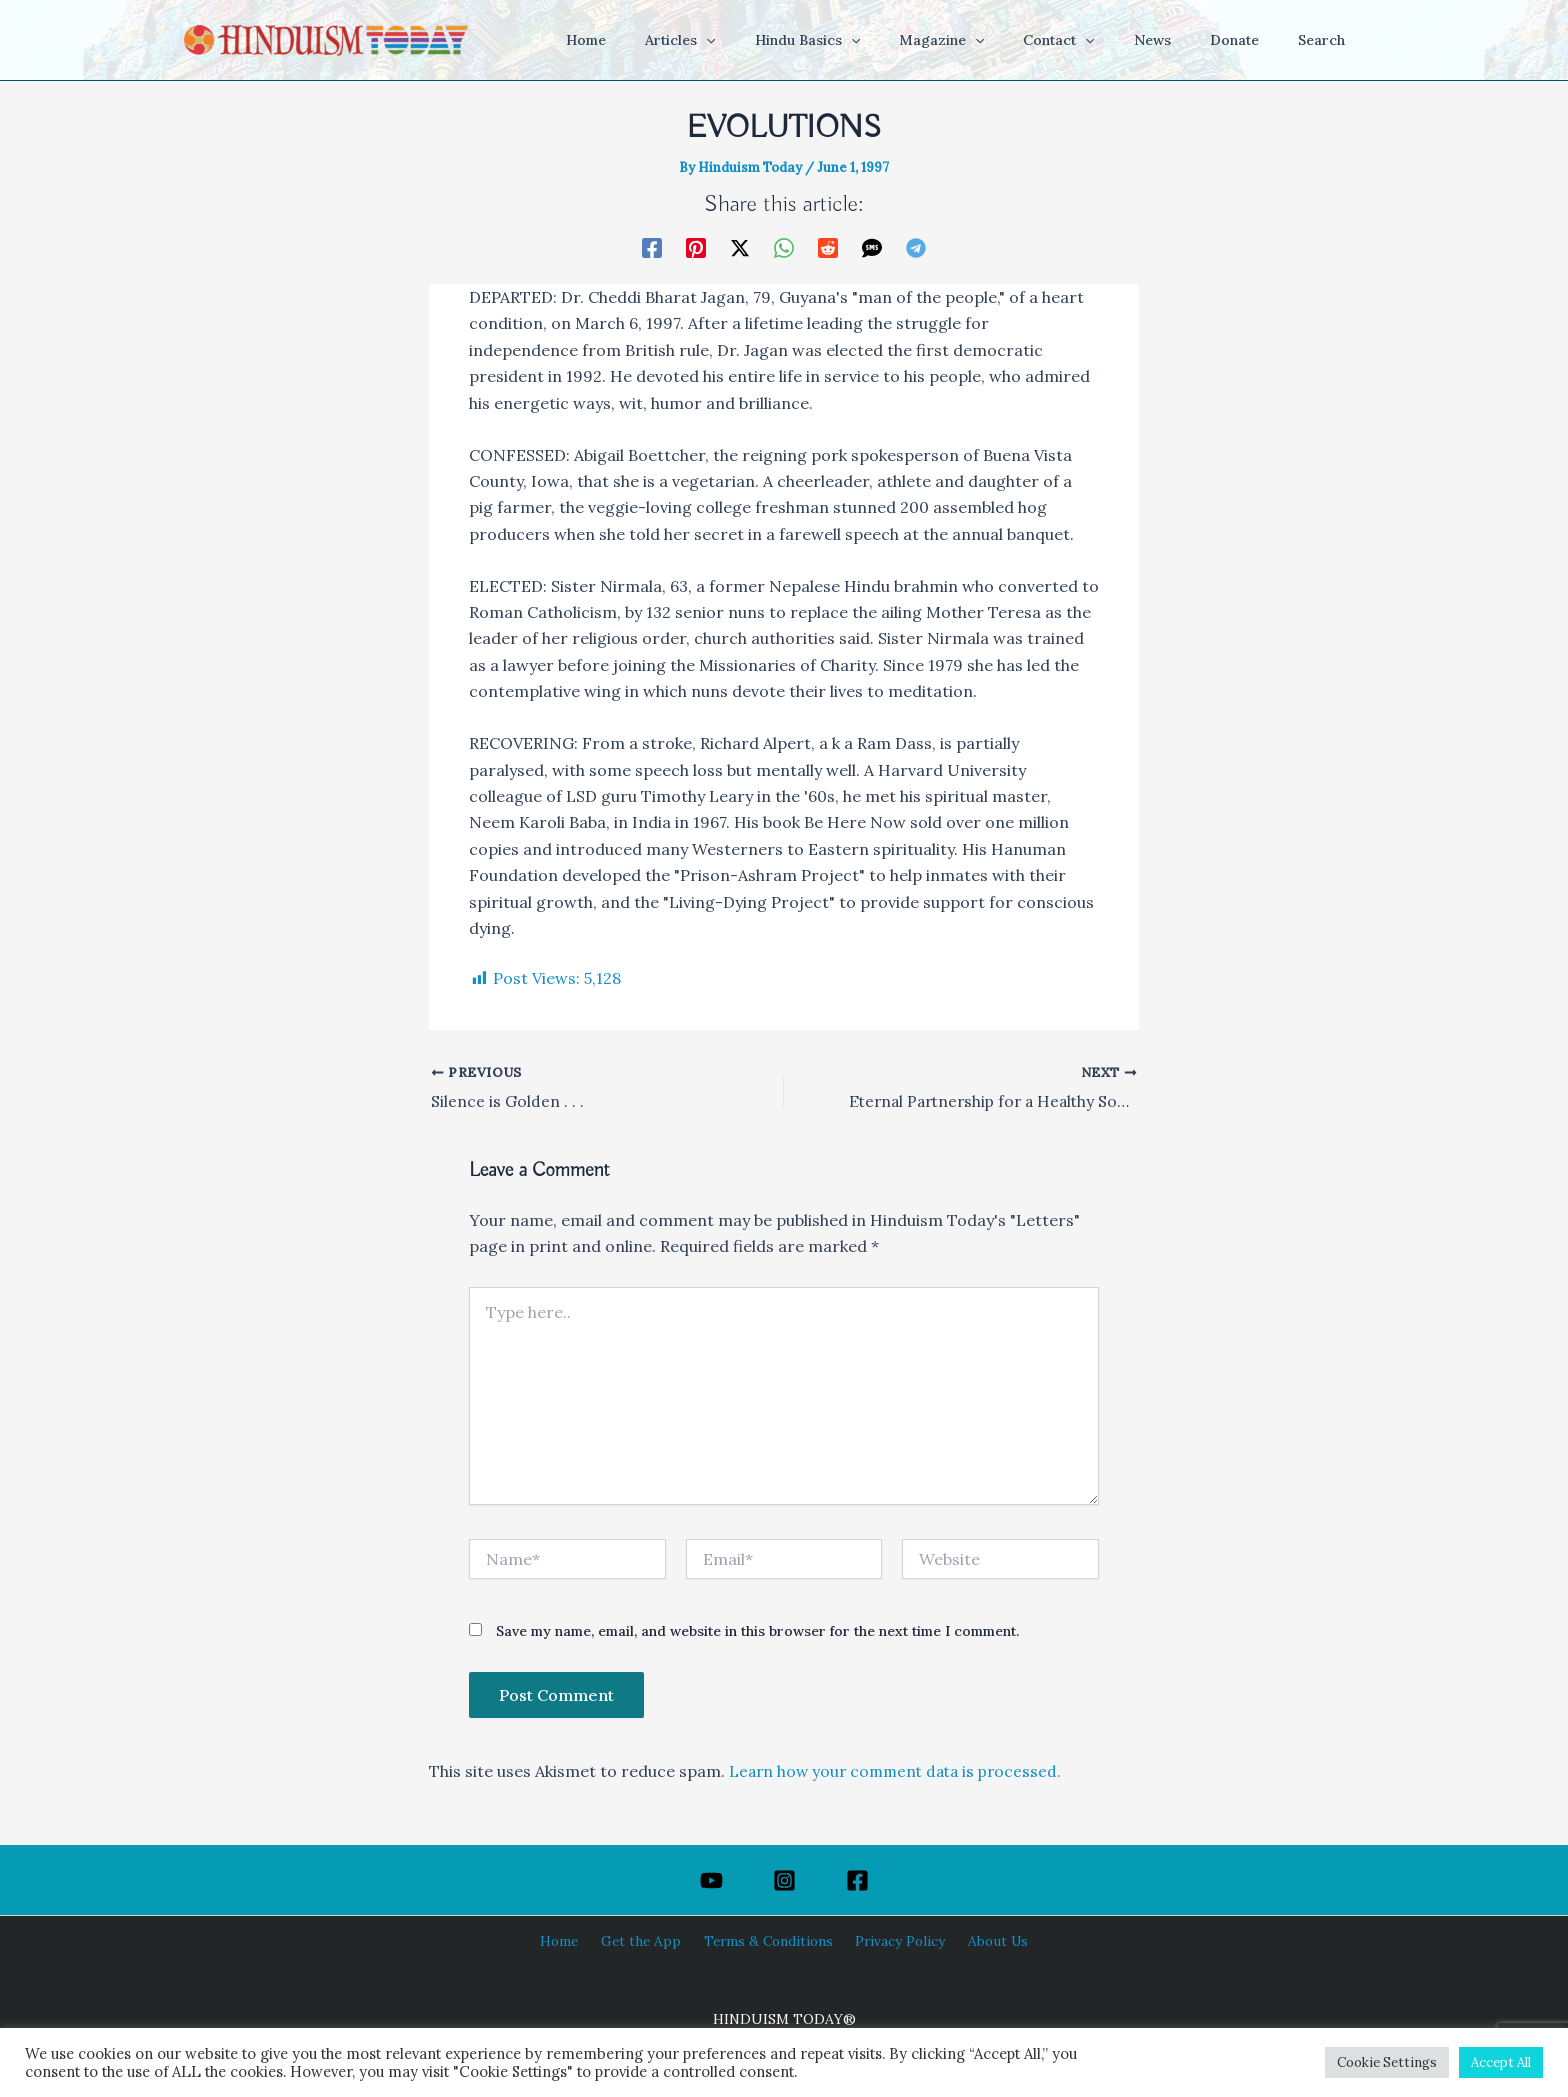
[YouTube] (711, 1880)
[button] (777, 40)
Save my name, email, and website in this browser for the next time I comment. (757, 1632)
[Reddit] (828, 246)
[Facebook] (652, 246)
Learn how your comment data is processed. (901, 1772)
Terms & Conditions (768, 1941)
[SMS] (872, 246)
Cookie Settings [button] (1387, 2062)
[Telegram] (916, 246)
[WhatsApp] (784, 246)
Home (570, 1941)
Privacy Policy (895, 1941)
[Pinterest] (696, 246)
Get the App (645, 1941)
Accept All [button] (1501, 2062)
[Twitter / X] (740, 246)
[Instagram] (784, 1880)
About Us (986, 1941)
